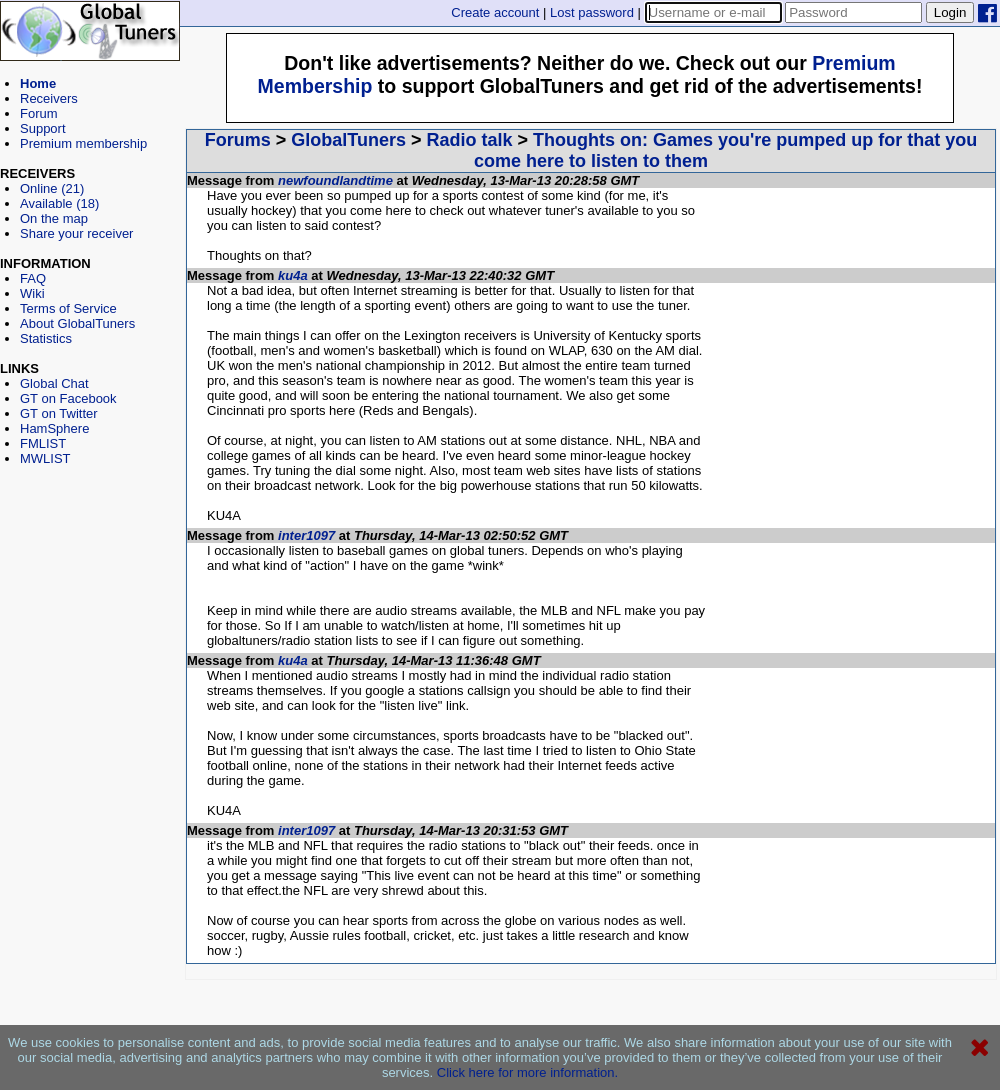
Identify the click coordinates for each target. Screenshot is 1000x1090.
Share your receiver (76, 233)
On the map (54, 218)
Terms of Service (68, 308)
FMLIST (43, 443)
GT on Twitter (59, 413)
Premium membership (83, 143)
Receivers (49, 98)
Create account (495, 12)
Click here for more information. (527, 1072)
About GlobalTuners (77, 323)
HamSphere (54, 428)
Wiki (32, 293)
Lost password (592, 12)
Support (43, 128)
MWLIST (45, 458)
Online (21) (52, 188)
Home (38, 83)
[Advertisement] (90, 556)
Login (950, 12)
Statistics (46, 338)
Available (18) (59, 203)
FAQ (33, 278)
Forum (39, 113)
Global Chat (54, 383)
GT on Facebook (68, 398)
